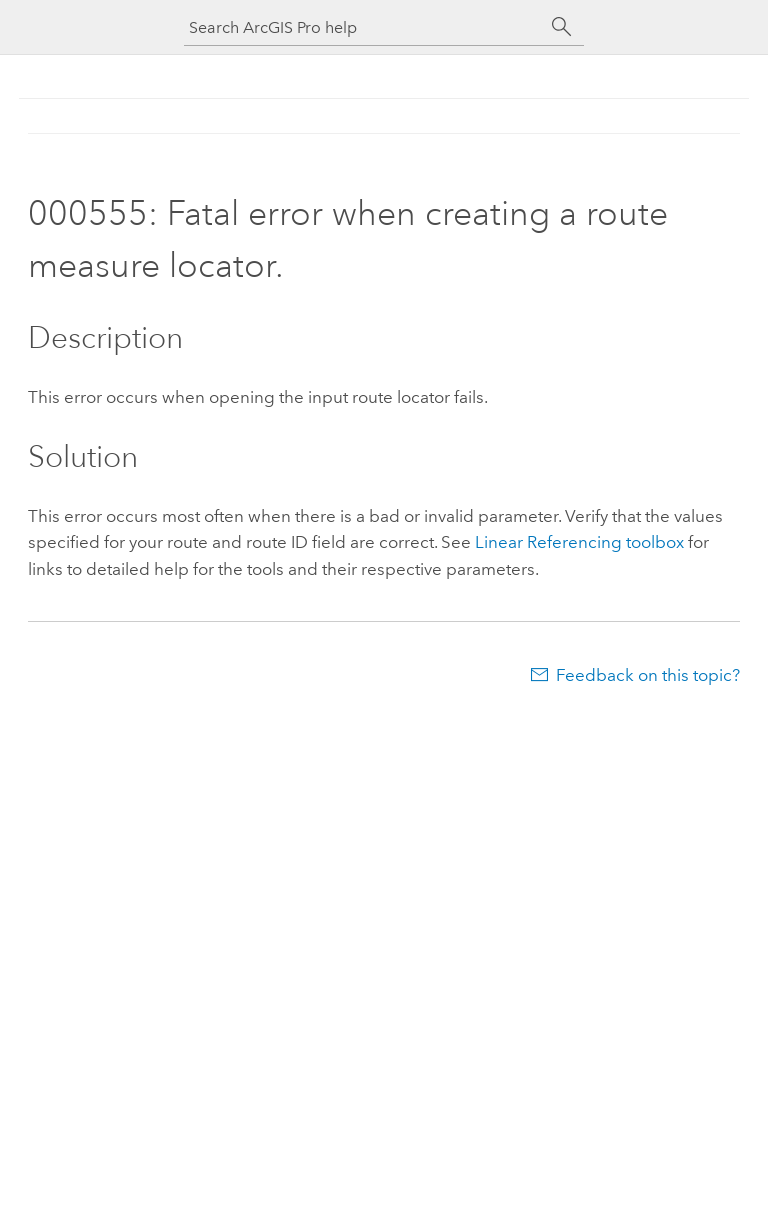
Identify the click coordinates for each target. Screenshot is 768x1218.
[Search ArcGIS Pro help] (364, 27)
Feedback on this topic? (648, 675)
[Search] (562, 27)
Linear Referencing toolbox (579, 542)
